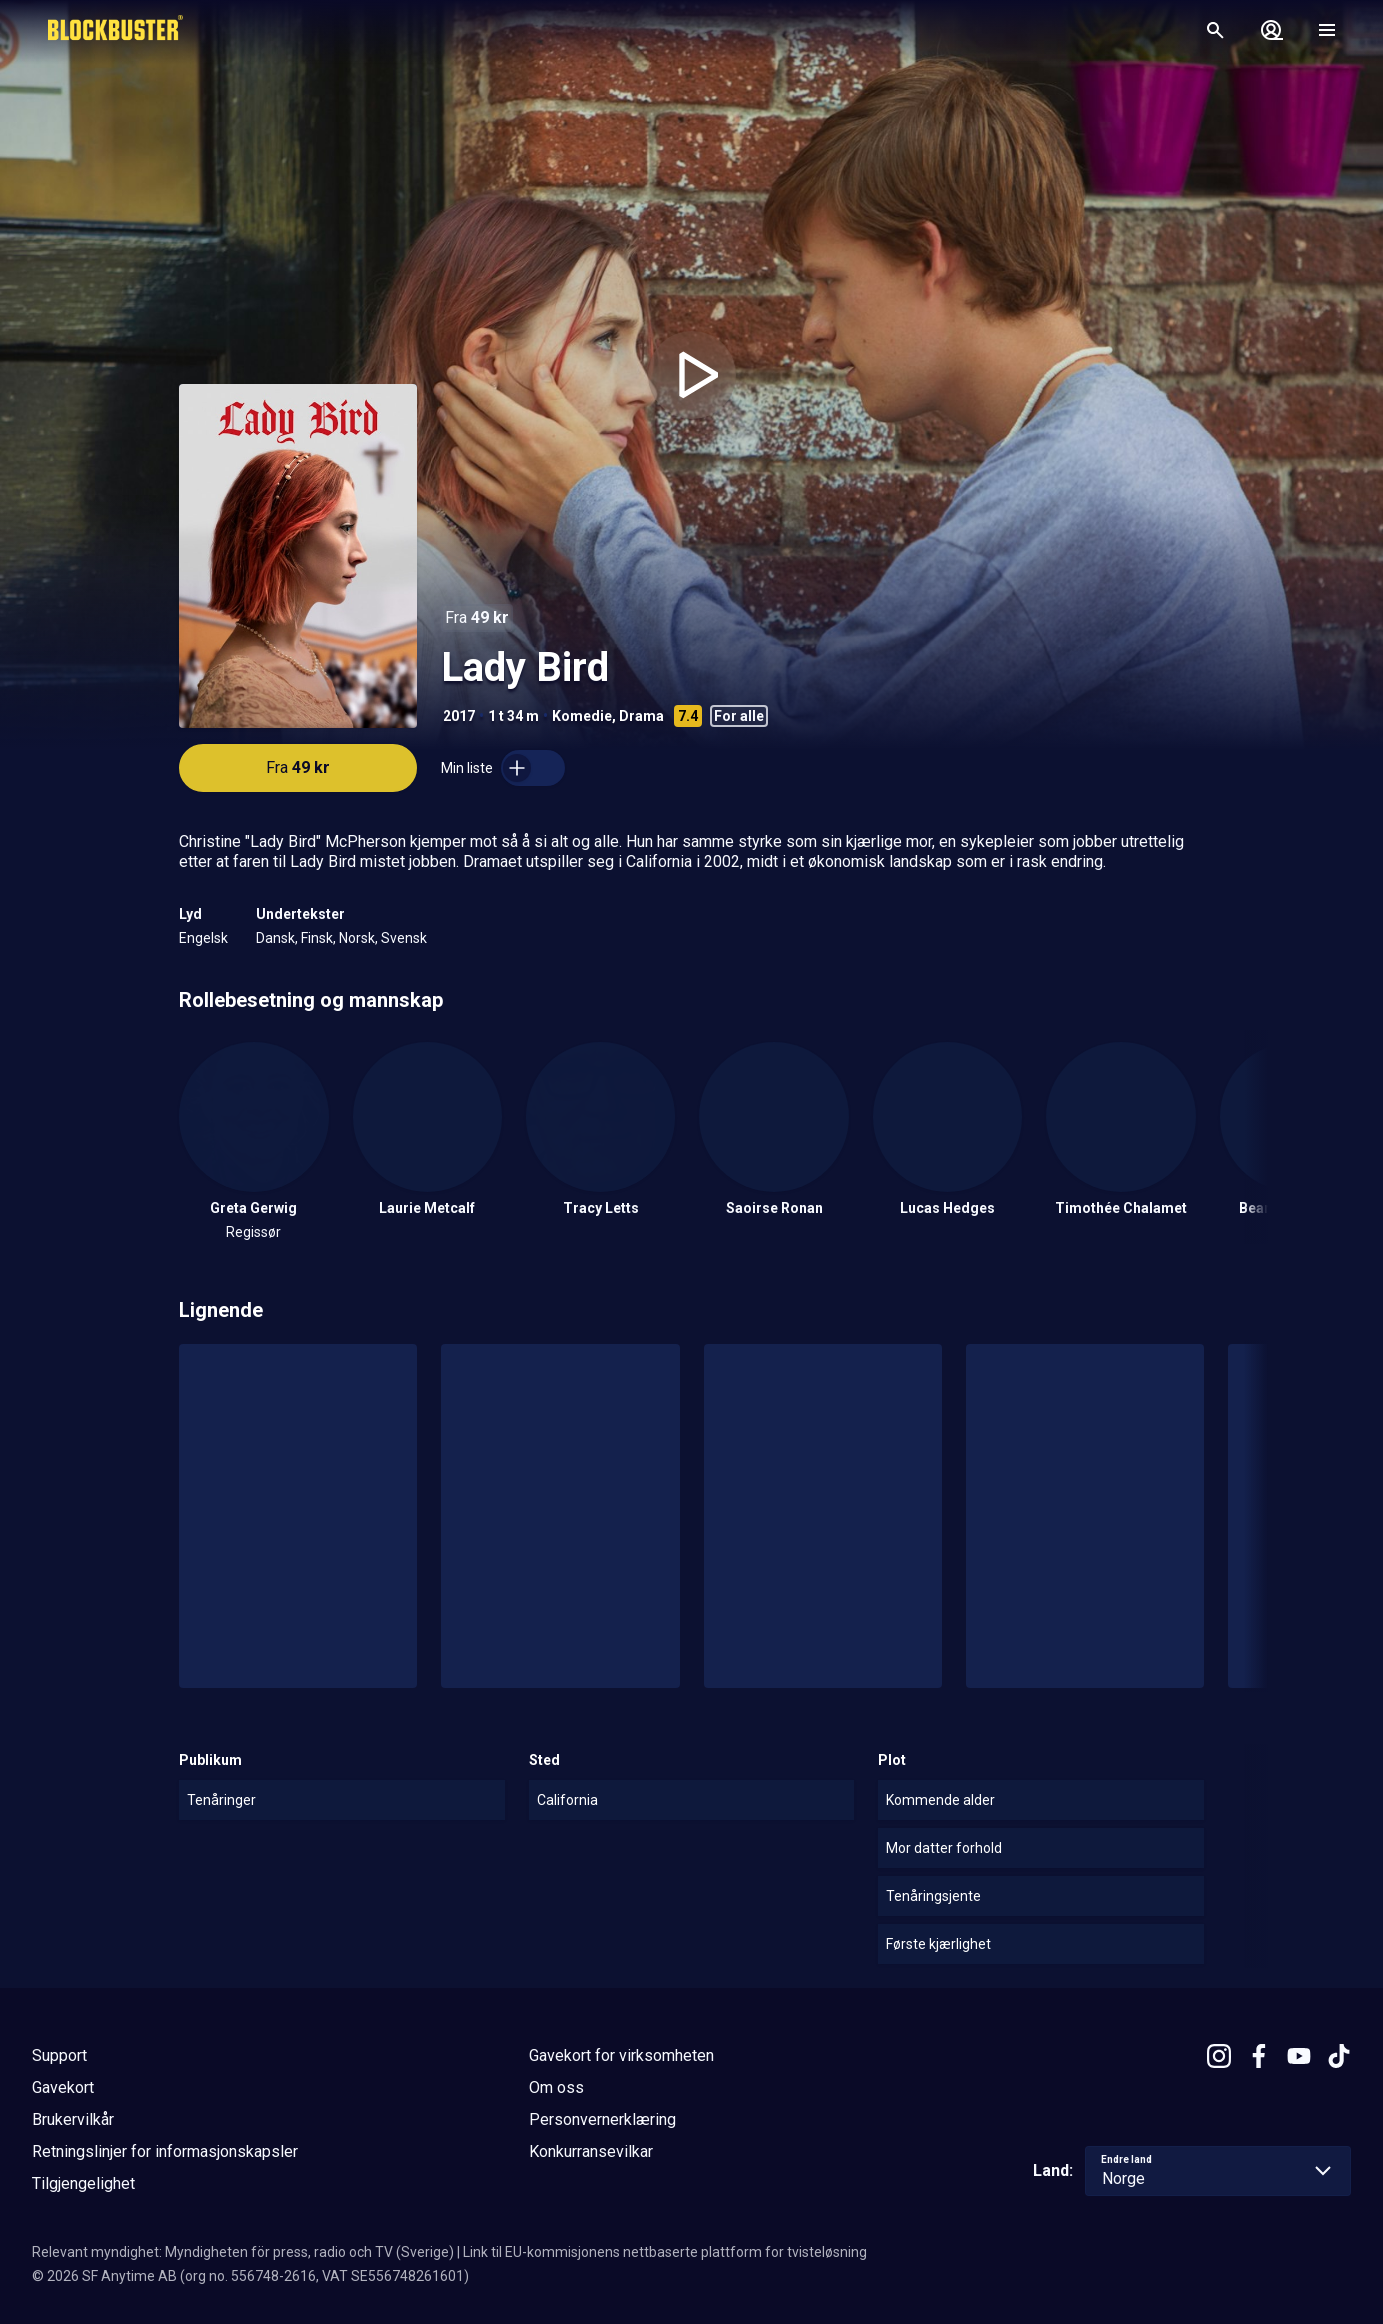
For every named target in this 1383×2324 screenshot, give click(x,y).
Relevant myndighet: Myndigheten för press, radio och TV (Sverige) (243, 2252)
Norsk (357, 938)
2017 (459, 716)
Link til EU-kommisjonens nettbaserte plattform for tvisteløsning (665, 2252)
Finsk (317, 938)
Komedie (582, 716)
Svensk (404, 938)
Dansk (275, 938)
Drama (641, 716)
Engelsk (203, 938)
